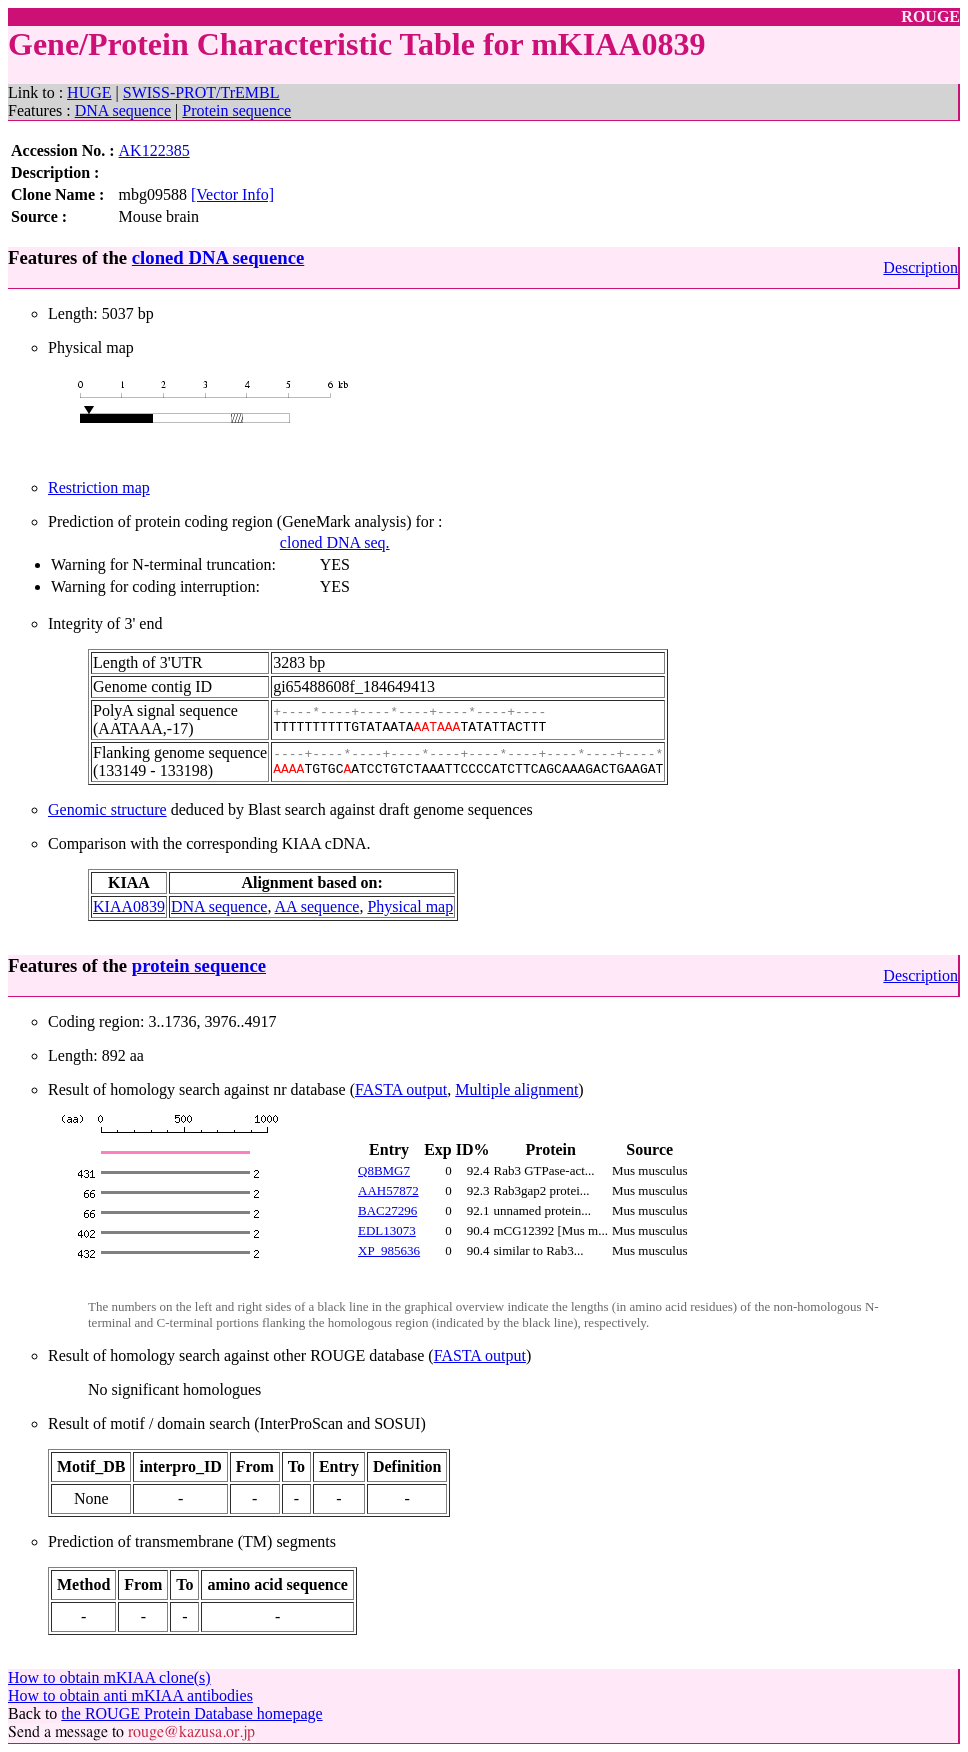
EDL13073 (387, 1230)
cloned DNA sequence (218, 257)
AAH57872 (388, 1190)
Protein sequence (236, 110)
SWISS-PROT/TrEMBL (201, 92)
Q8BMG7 (384, 1170)
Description (920, 267)
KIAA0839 (129, 906)
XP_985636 (389, 1250)
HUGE (89, 92)
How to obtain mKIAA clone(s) (109, 1677)
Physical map (410, 906)
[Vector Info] (232, 194)
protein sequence (199, 965)
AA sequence (317, 906)
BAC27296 (387, 1210)
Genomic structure (107, 809)
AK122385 (154, 150)
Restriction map (99, 487)
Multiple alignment (516, 1089)
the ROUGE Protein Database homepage (191, 1713)
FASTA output (401, 1089)
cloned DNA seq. (335, 542)
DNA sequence (123, 110)
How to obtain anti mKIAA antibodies (130, 1695)
